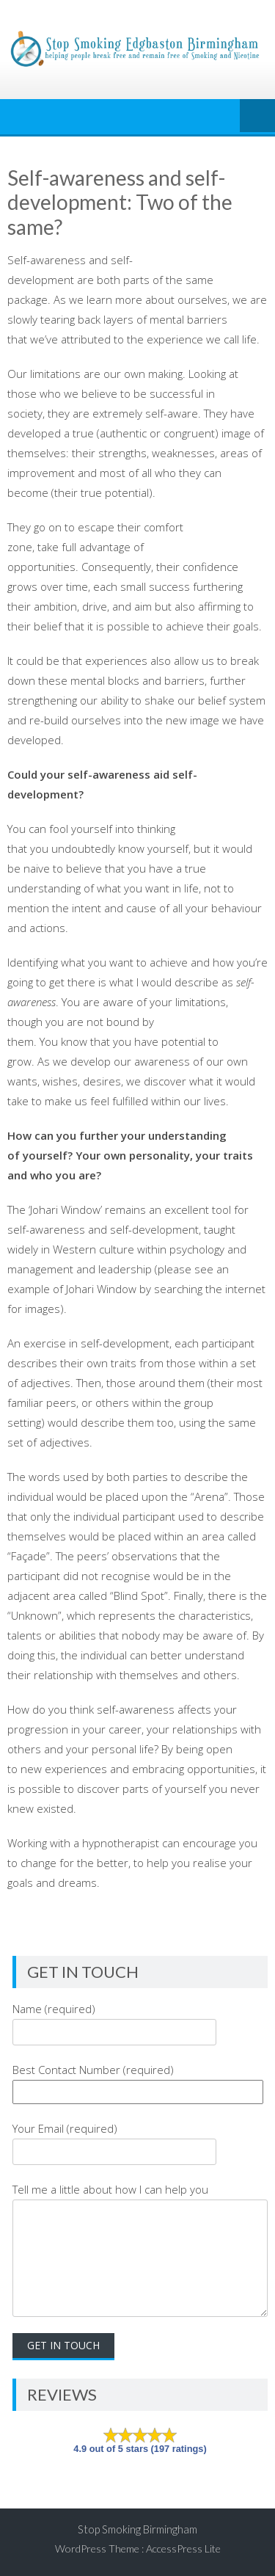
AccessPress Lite (183, 2548)
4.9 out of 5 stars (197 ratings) (139, 2448)
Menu (257, 116)
